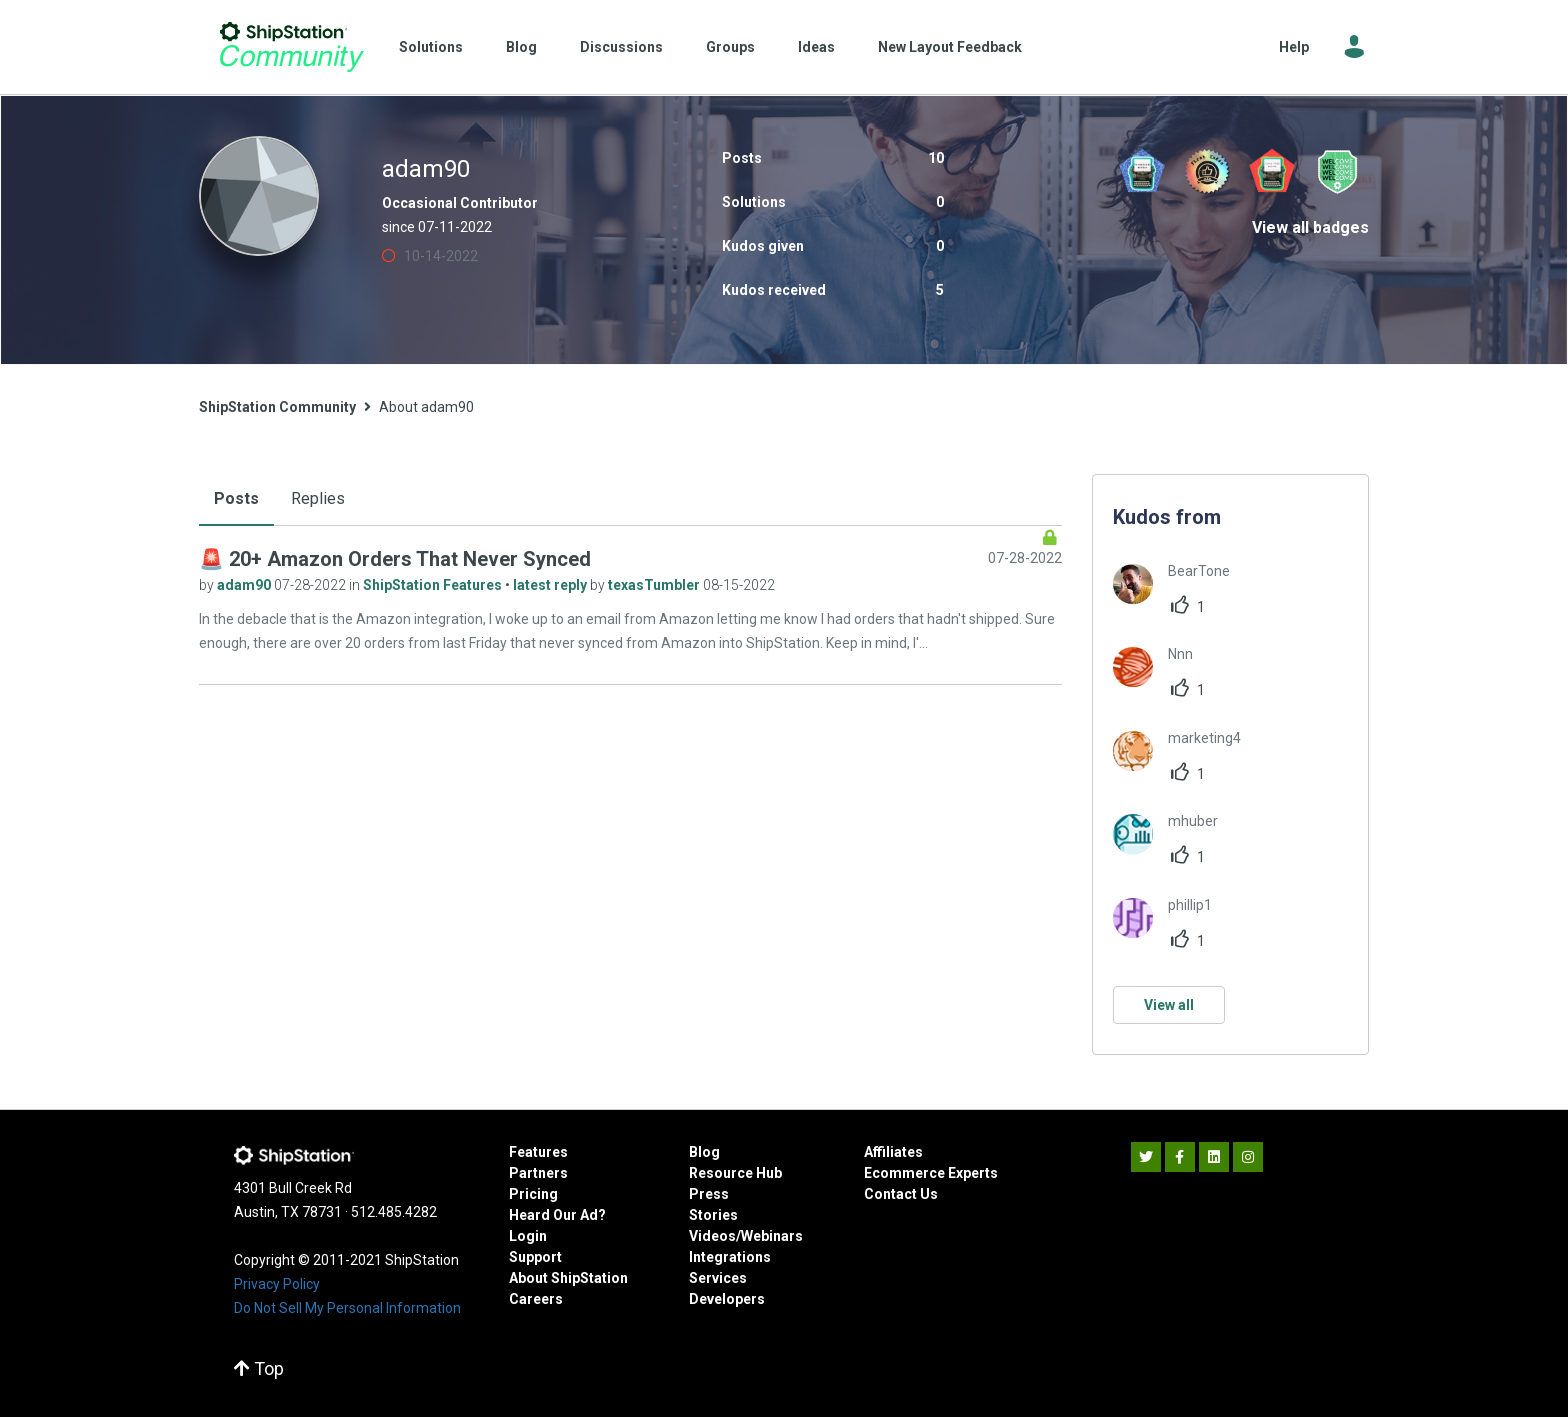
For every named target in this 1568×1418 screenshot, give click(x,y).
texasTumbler (655, 585)
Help (1294, 47)
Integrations (730, 1257)
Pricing (533, 1194)
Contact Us (901, 1194)
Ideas (816, 47)
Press (709, 1194)
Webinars (772, 1236)
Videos (712, 1236)
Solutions (431, 47)
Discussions (621, 47)
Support (535, 1257)
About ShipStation (568, 1278)
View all (1169, 1005)
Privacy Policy (277, 1284)
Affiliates (893, 1152)
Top (259, 1368)
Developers (727, 1299)
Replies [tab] (318, 498)
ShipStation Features (434, 585)
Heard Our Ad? (557, 1215)
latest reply (551, 585)
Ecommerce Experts (931, 1173)
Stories (713, 1215)
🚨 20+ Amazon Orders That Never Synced (395, 559)
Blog (521, 47)
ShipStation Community (291, 47)
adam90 (245, 585)
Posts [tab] (236, 498)
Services (718, 1278)
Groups (730, 47)
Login (528, 1236)
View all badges (1310, 227)
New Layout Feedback (950, 47)
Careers (536, 1299)
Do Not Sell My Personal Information (347, 1308)
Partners (538, 1173)
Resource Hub (735, 1173)
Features (538, 1152)
